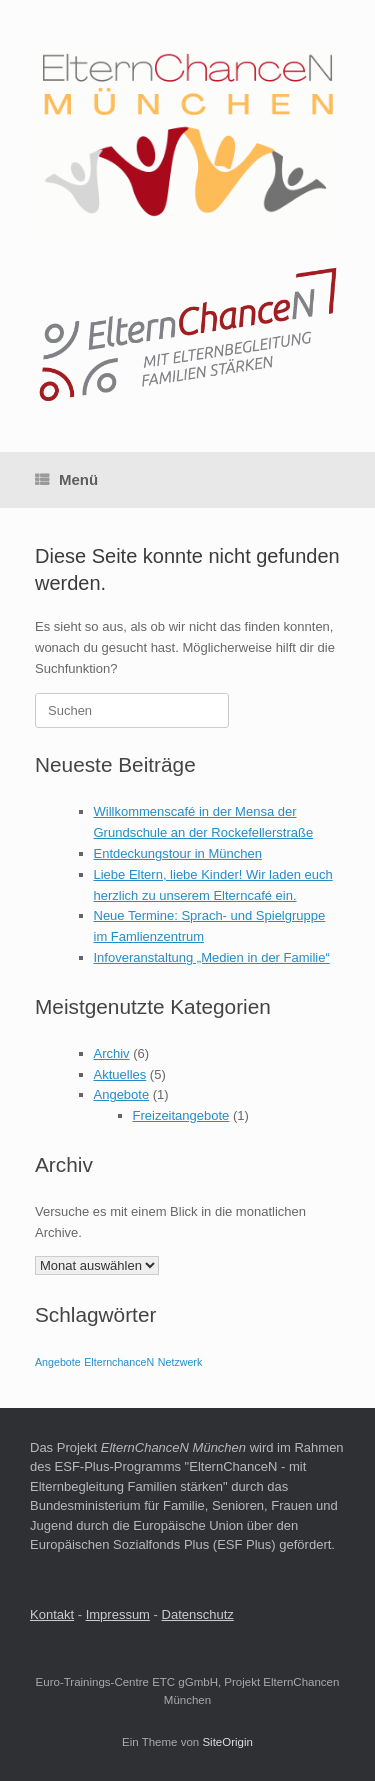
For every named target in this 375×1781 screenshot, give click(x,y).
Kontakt (52, 1614)
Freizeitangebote (181, 1115)
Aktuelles (120, 1074)
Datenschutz (198, 1614)
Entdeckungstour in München (178, 853)
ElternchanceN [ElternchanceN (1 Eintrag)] (119, 1362)
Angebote (122, 1094)
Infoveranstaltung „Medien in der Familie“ (212, 957)
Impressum (118, 1614)
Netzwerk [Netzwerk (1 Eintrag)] (180, 1362)
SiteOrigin (227, 1742)
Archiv (112, 1053)
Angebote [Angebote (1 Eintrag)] (58, 1362)
